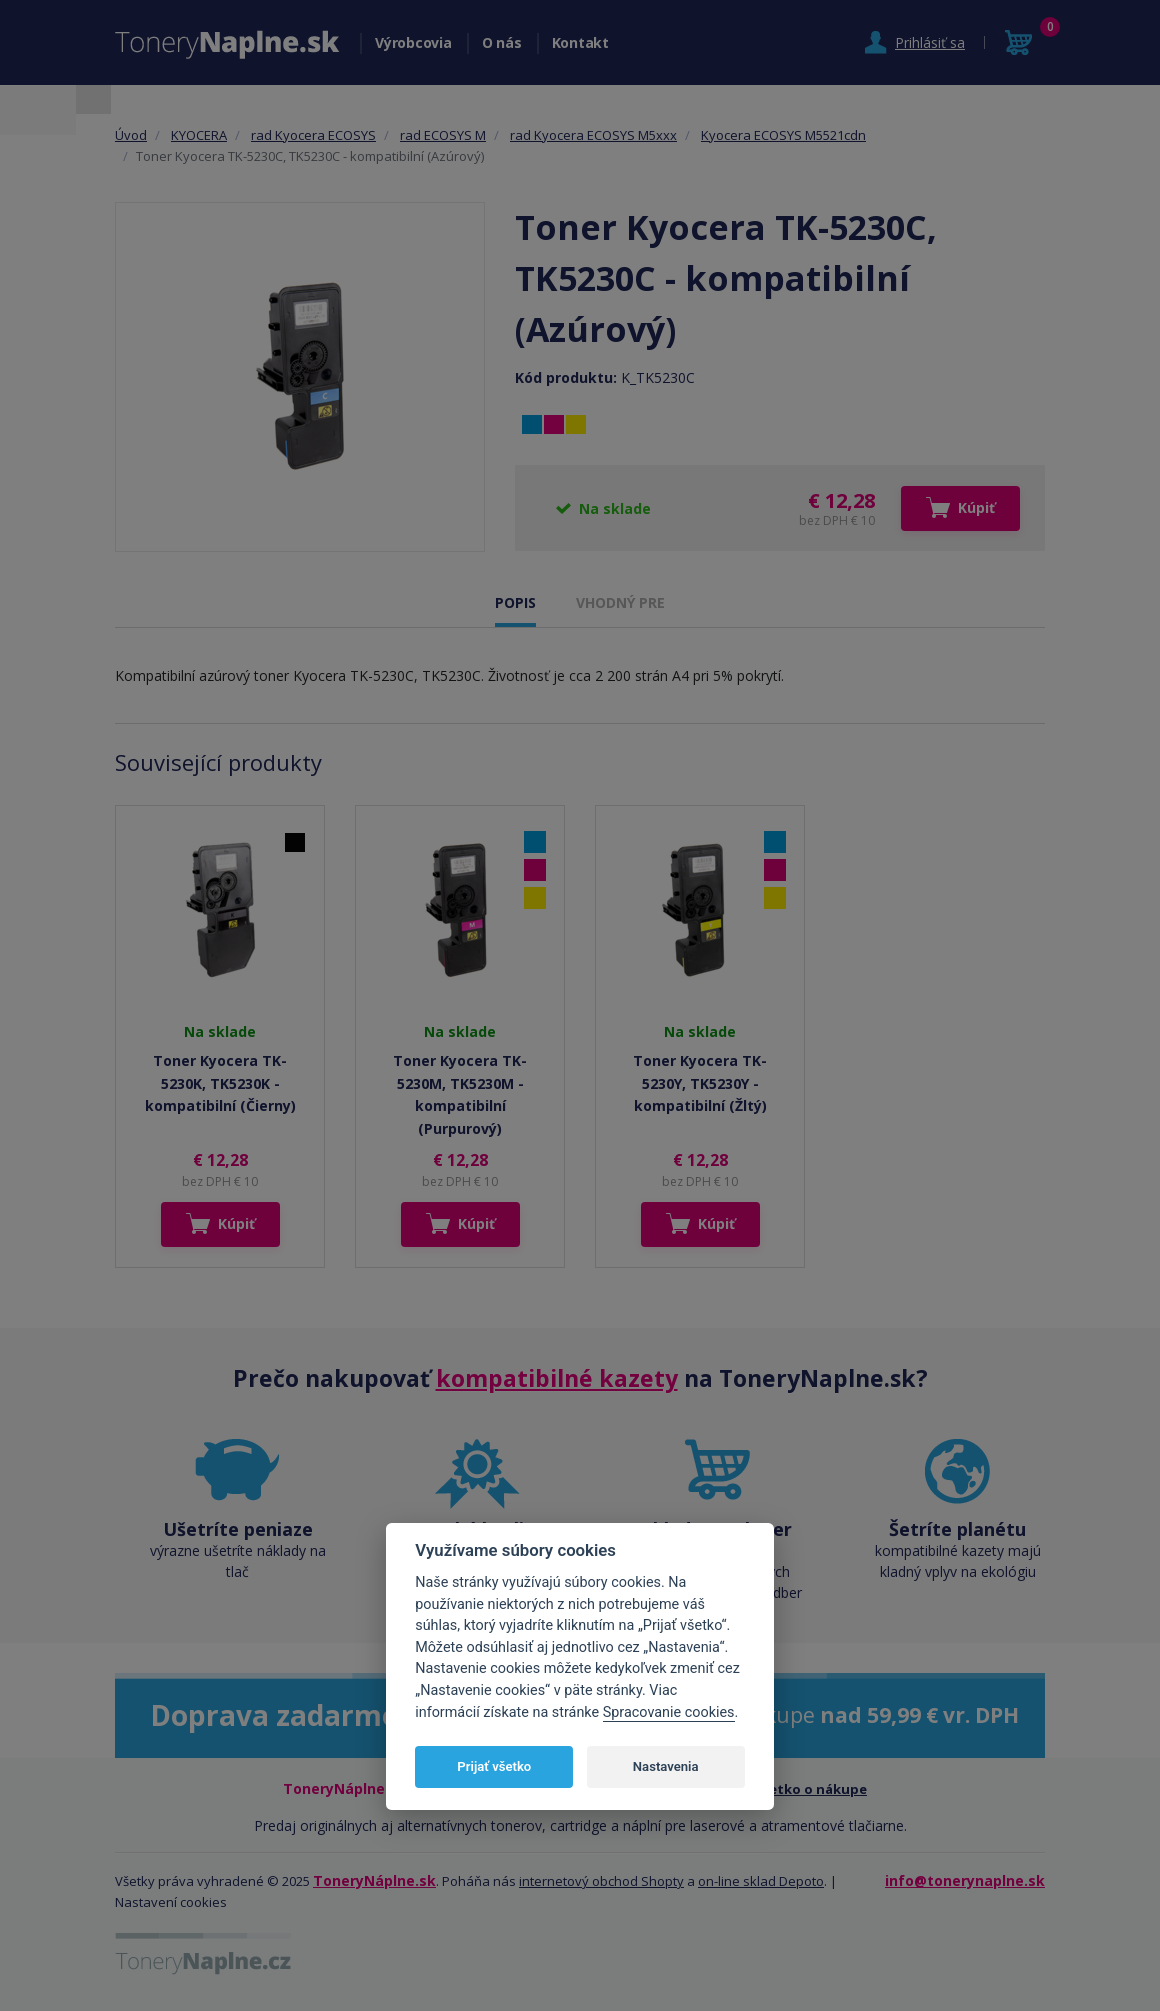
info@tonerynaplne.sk (965, 1880)
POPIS (515, 602)
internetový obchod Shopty (601, 1881)
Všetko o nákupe (811, 1789)
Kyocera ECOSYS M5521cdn (783, 135)
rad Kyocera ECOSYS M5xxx (593, 135)
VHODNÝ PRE (620, 602)
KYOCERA (199, 135)
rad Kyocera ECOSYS (313, 135)
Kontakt (580, 42)
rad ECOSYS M (443, 135)
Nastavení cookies (171, 1902)
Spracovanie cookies (669, 1712)
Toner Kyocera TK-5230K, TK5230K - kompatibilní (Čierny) (220, 1083)
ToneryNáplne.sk (374, 1880)
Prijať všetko (494, 1766)
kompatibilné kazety (557, 1378)
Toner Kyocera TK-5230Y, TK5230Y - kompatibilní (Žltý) (700, 1083)
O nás (502, 42)
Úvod (131, 135)
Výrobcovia (413, 42)
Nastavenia (666, 1766)
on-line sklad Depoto (761, 1881)
